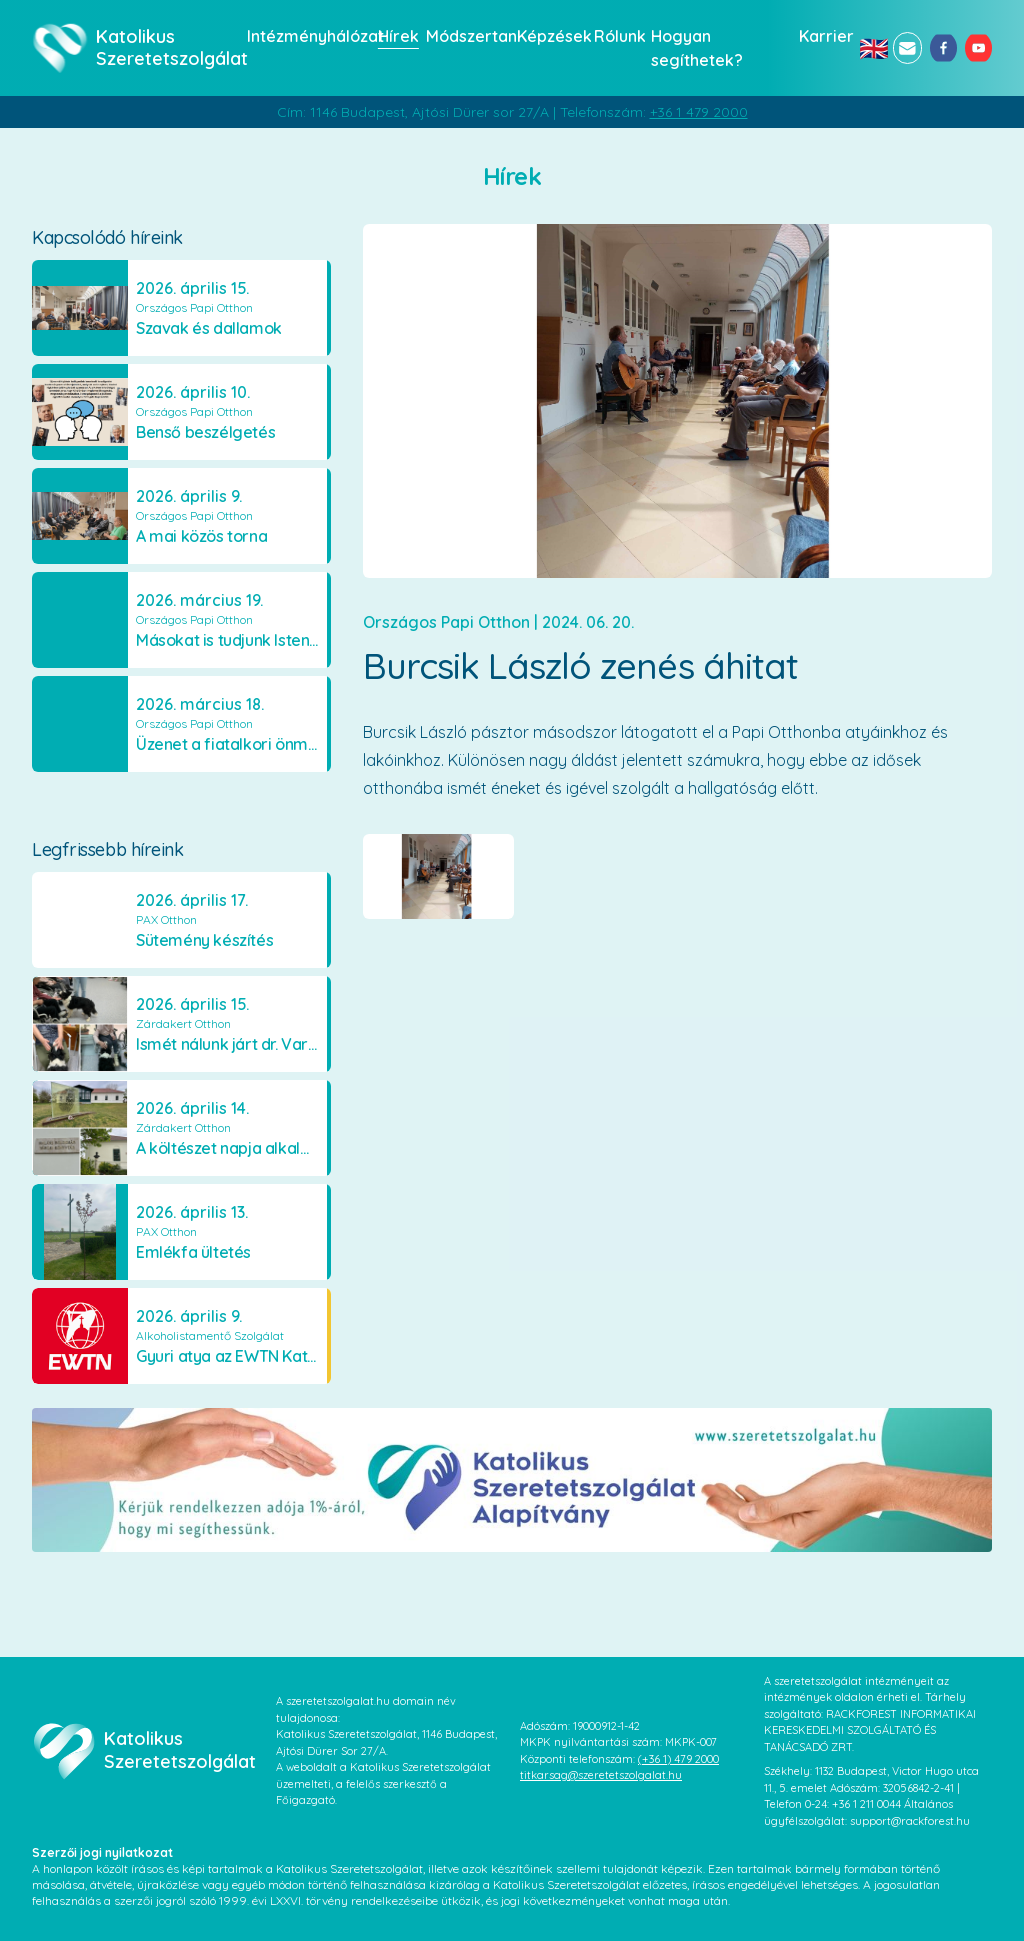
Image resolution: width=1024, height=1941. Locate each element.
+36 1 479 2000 (699, 112)
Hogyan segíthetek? (697, 48)
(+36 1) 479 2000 (678, 1759)
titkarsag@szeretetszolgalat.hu (601, 1775)
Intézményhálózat (306, 36)
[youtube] (978, 48)
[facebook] (943, 48)
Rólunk (616, 36)
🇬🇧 (872, 48)
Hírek (396, 36)
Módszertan (465, 36)
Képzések (549, 36)
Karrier (823, 36)
